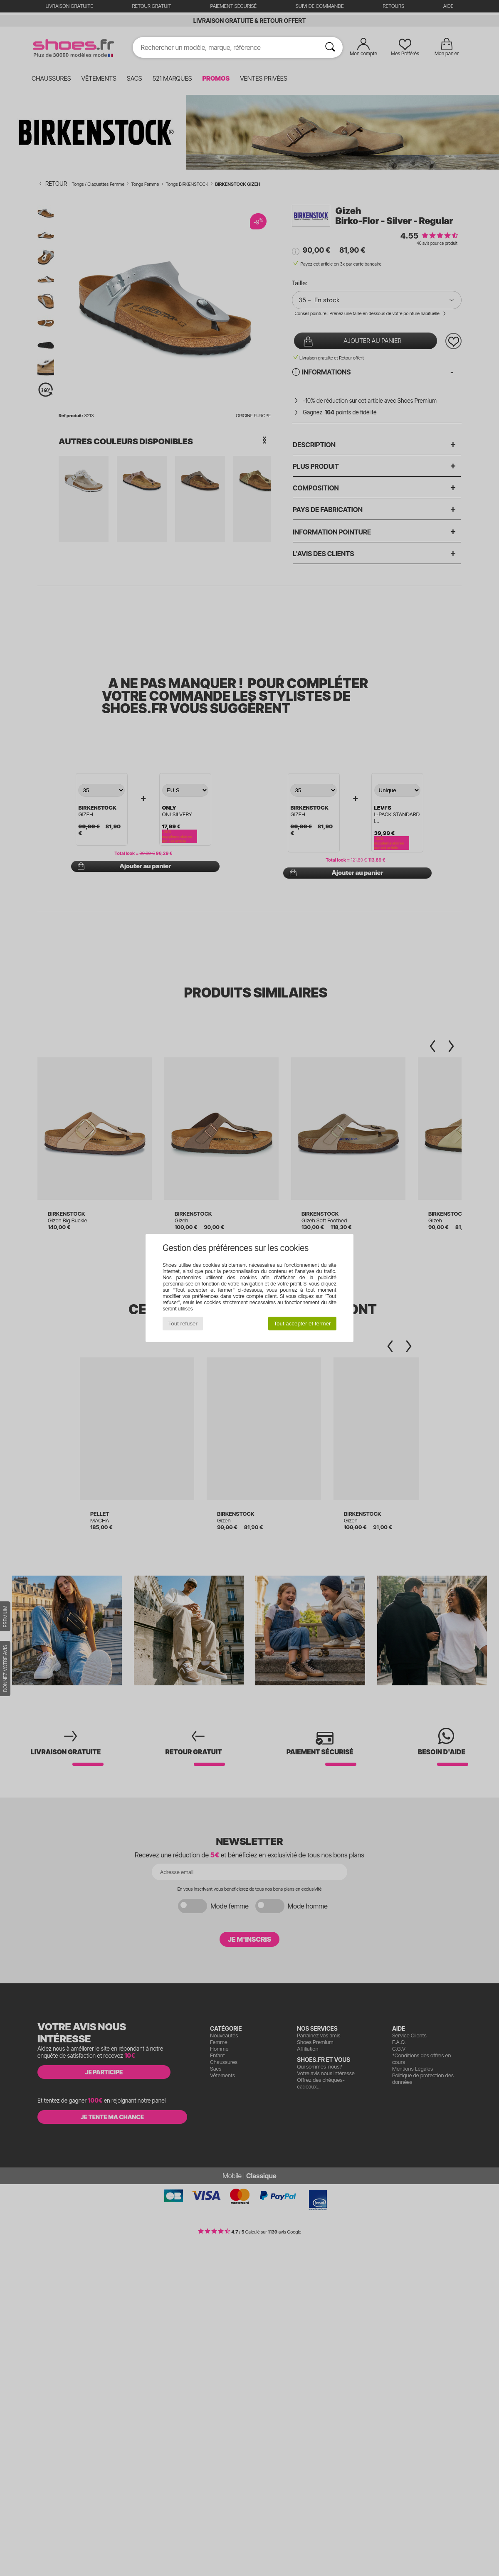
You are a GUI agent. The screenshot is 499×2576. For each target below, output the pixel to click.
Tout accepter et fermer (302, 1323)
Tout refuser (183, 1323)
